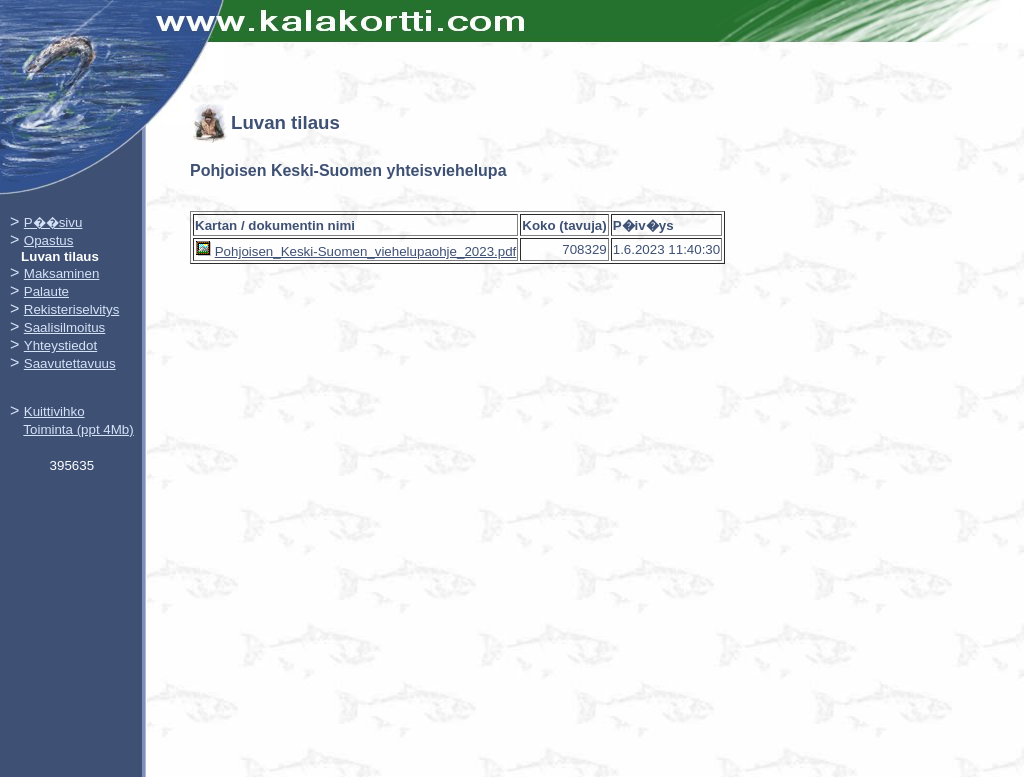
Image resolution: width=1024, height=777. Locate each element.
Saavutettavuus (70, 363)
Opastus (49, 240)
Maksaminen (62, 273)
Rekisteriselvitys (72, 309)
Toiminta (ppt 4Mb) (78, 429)
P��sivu (53, 222)
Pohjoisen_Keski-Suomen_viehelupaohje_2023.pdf (366, 251)
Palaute (46, 291)
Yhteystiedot (60, 345)
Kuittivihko (54, 411)
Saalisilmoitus (64, 327)
